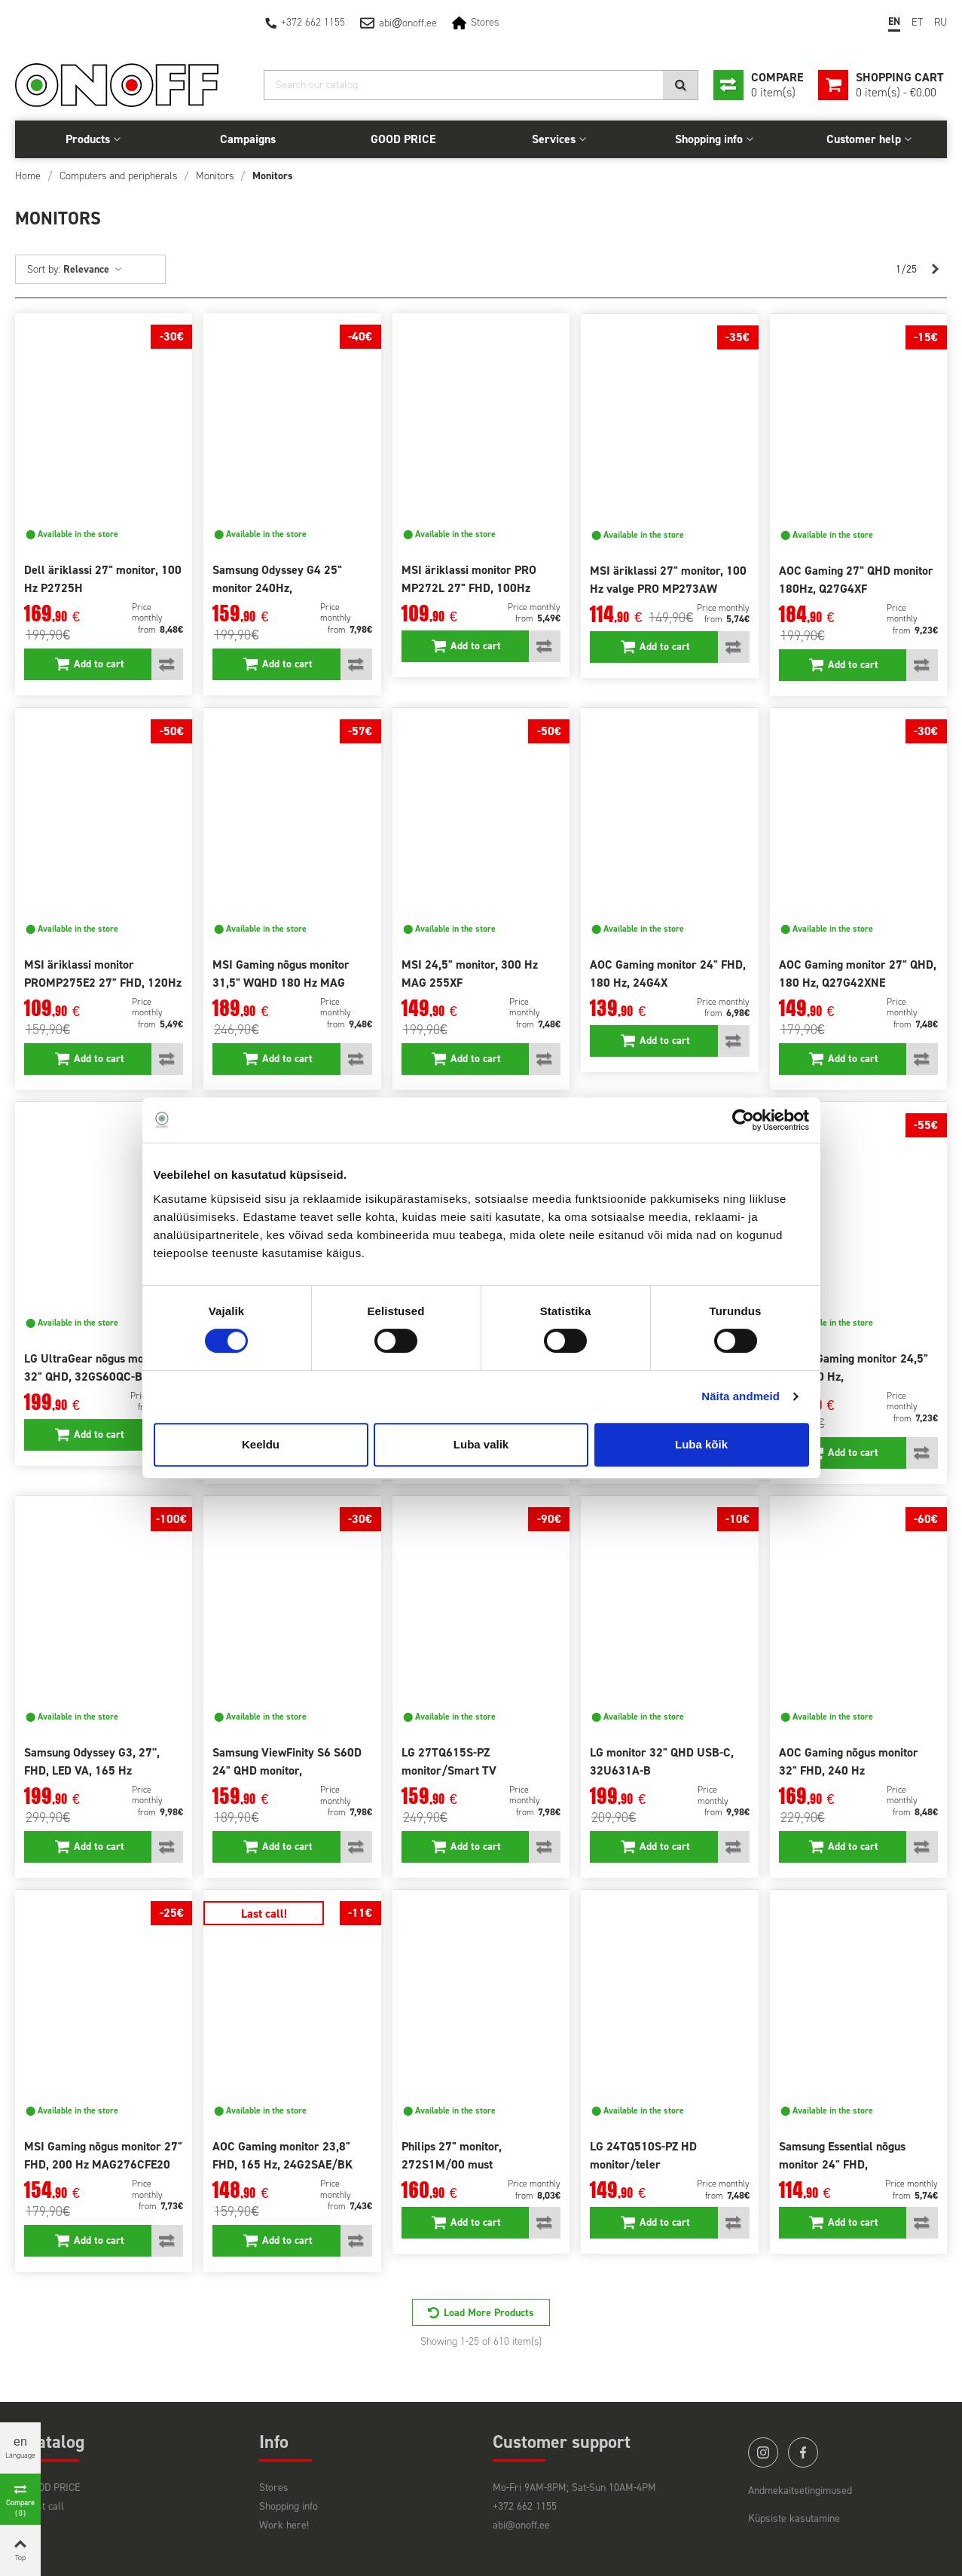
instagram (763, 2452)
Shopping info (709, 139)
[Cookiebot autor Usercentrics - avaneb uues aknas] (743, 1120)
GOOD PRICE (403, 139)
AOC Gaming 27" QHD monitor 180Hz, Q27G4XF (856, 580)
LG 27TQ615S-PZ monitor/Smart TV (449, 1761)
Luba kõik (701, 1444)
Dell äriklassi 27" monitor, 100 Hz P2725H (103, 579)
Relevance (93, 269)
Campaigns (248, 139)
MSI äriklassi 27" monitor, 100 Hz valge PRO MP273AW (668, 580)
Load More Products (489, 2313)
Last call (45, 2506)
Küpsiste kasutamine (794, 2518)
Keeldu (260, 1444)
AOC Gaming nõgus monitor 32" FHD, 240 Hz (848, 1761)
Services (554, 139)
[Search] (481, 85)
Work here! (284, 2525)
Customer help (863, 139)
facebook (803, 2452)
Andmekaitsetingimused (800, 2490)
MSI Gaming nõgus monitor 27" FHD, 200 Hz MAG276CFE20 (103, 2155)
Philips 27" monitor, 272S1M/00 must (452, 2155)
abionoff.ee (408, 23)
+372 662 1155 (313, 22)
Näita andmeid (740, 1396)
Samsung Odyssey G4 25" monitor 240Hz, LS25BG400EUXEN (277, 588)
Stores (485, 22)
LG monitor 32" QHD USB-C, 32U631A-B (662, 1761)
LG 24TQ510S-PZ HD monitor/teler (643, 2155)
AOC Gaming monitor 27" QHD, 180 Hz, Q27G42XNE (857, 973)
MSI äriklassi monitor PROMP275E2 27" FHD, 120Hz (103, 973)
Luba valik (481, 1444)
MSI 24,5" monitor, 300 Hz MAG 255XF (470, 973)
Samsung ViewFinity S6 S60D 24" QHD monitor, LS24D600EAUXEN (287, 1770)
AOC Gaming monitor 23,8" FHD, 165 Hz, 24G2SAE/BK (282, 2155)
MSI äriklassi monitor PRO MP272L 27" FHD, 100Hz (469, 579)
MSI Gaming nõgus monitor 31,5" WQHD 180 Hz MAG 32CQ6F (281, 983)
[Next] (935, 269)
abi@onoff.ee (521, 2525)
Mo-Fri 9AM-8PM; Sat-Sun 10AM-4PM (574, 2487)
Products (88, 139)
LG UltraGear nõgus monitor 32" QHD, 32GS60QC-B (96, 1367)
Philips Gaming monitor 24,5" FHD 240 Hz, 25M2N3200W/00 (853, 1376)
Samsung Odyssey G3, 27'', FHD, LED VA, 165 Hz (92, 1761)
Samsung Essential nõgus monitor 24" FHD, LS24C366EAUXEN (842, 2164)
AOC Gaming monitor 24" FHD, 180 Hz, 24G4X (668, 973)
